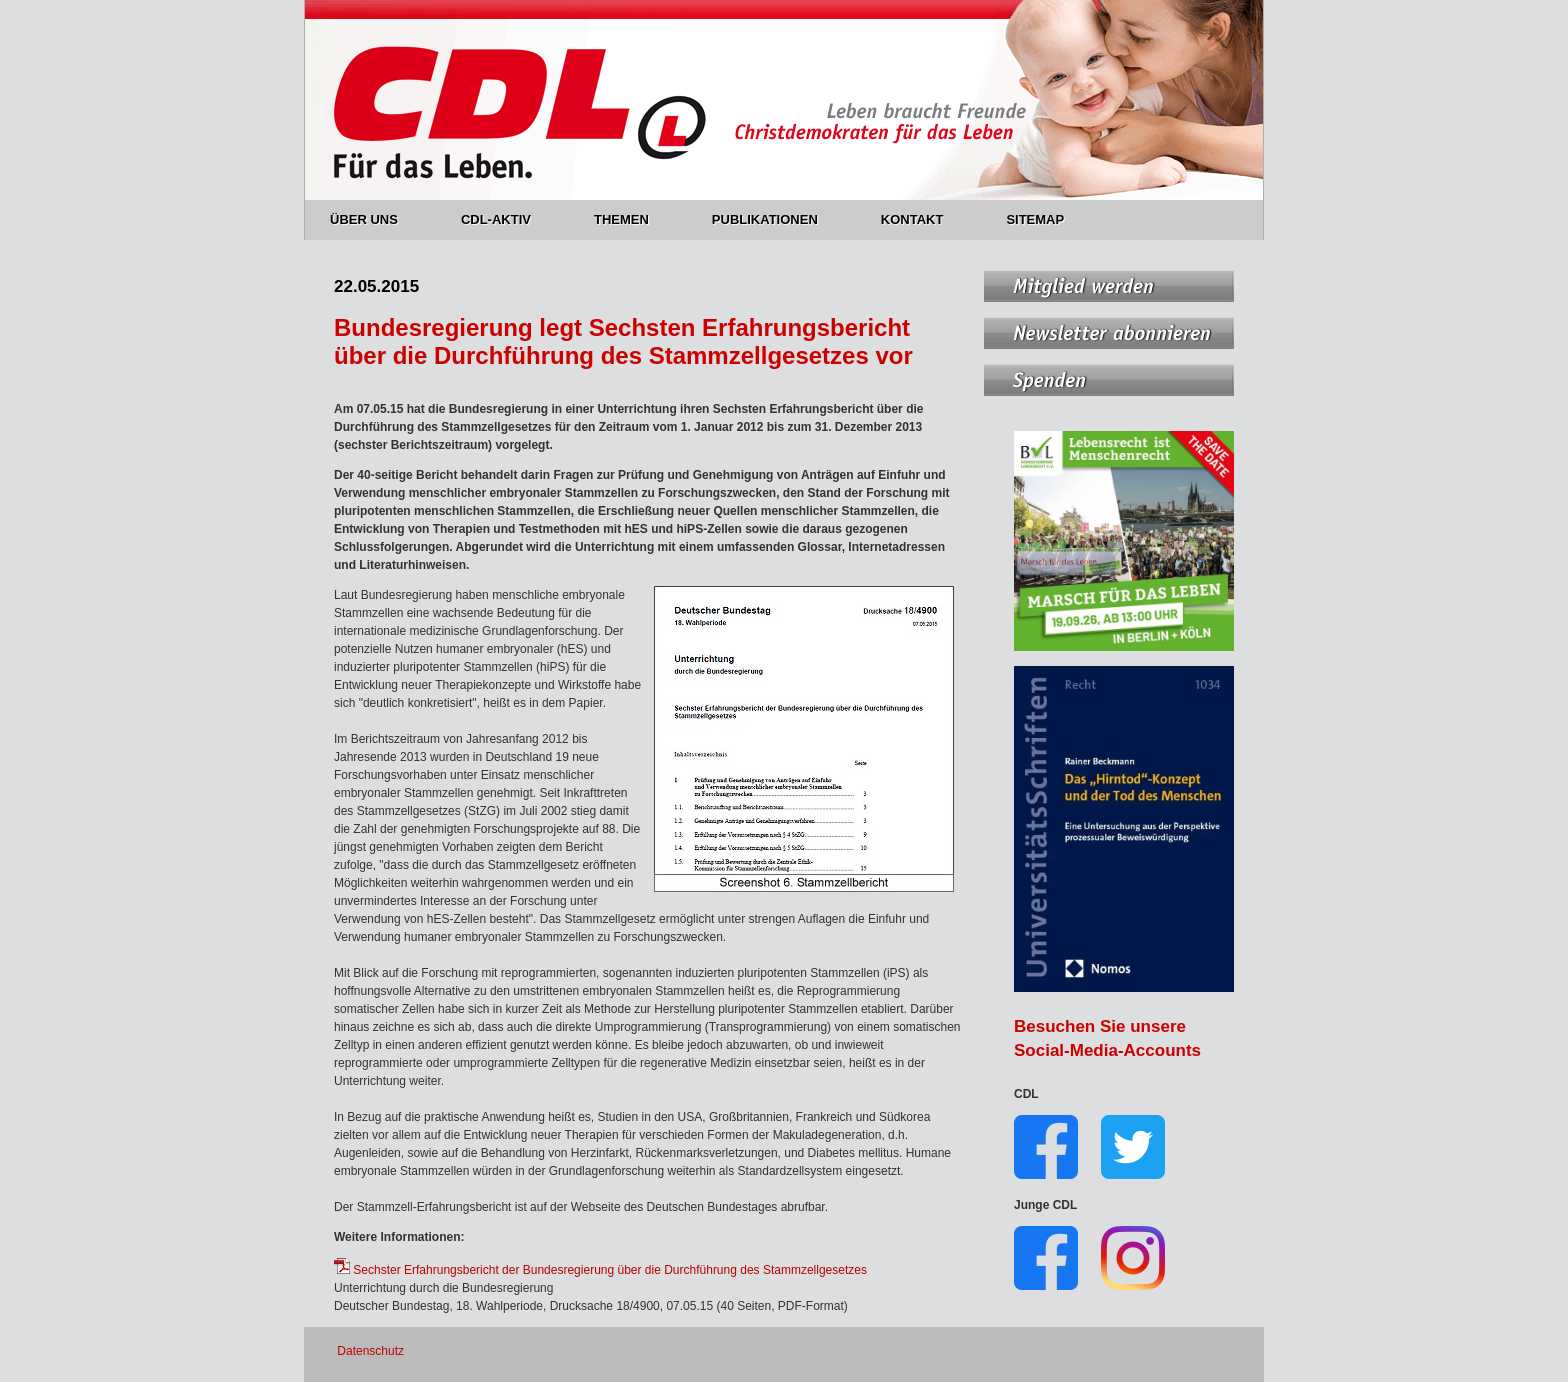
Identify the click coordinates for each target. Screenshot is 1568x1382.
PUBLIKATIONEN (776, 219)
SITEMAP (1035, 219)
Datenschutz (370, 1351)
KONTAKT (924, 219)
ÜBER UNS (375, 219)
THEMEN (633, 219)
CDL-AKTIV (507, 219)
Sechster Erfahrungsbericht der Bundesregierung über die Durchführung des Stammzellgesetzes (600, 1270)
